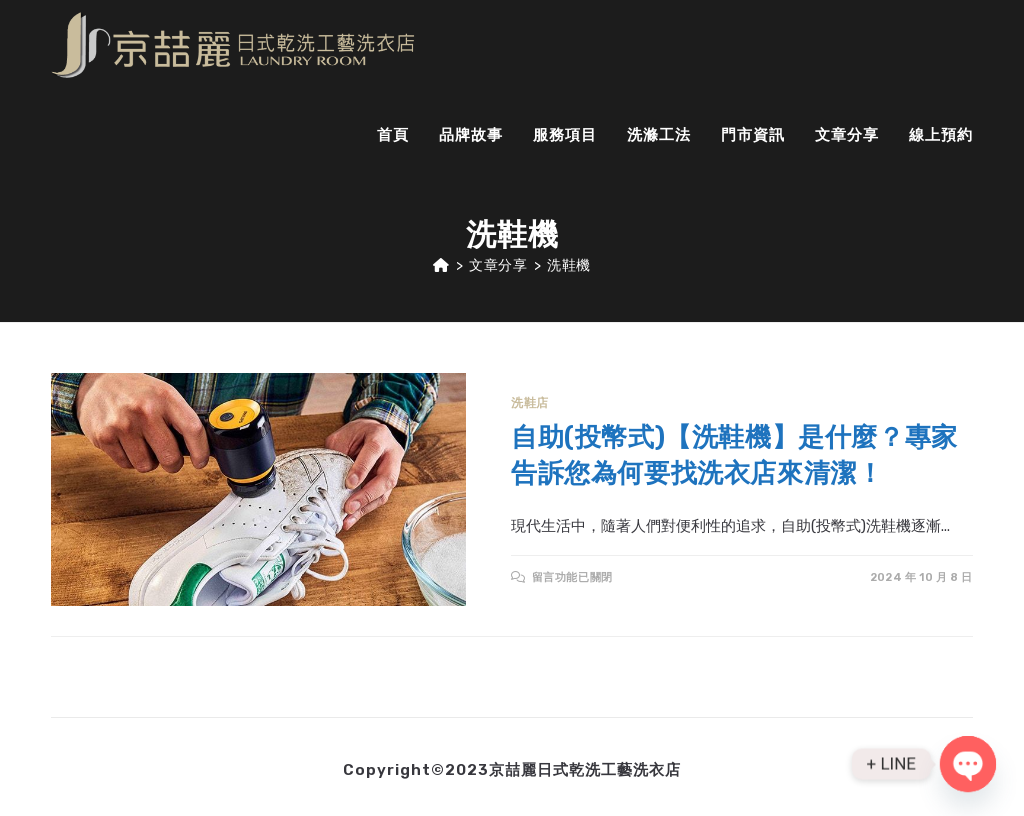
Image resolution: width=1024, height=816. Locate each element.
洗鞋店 (530, 403)
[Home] (441, 265)
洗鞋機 (569, 265)
